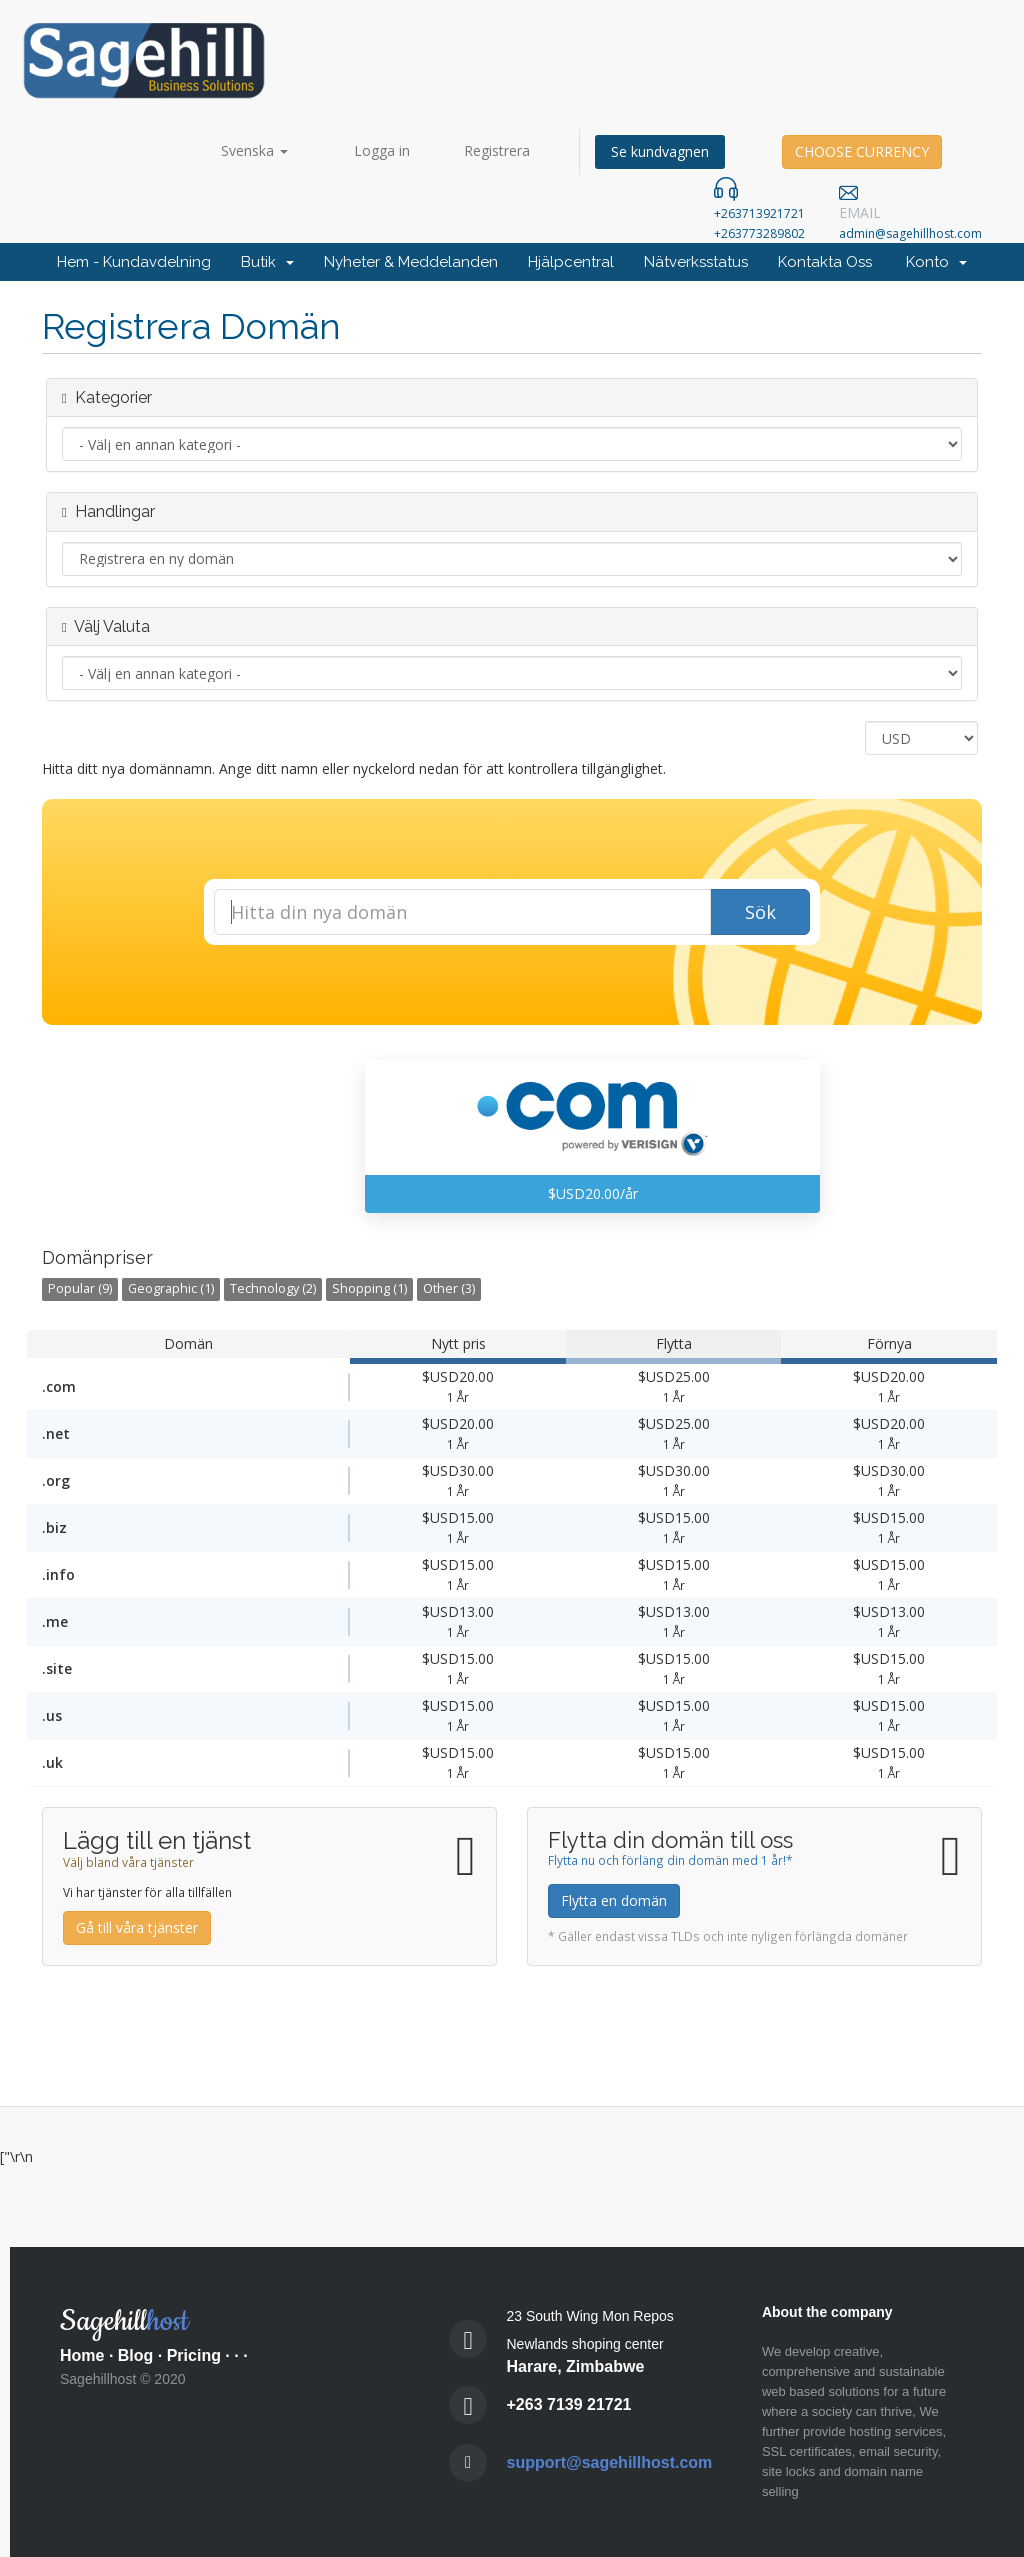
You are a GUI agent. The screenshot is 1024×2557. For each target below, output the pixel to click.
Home (82, 2355)
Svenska (254, 150)
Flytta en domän (614, 1900)
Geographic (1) (171, 1288)
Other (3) (449, 1288)
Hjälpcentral (571, 262)
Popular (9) (80, 1288)
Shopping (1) (369, 1288)
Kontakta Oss (825, 262)
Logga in (382, 150)
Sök (760, 912)
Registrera (497, 150)
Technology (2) (273, 1288)
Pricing (194, 2355)
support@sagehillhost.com (610, 2462)
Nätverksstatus (696, 262)
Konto (936, 262)
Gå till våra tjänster (137, 1927)
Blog (136, 2355)
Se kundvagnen (660, 151)
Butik (267, 262)
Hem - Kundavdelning (134, 262)
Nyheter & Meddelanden (411, 262)
